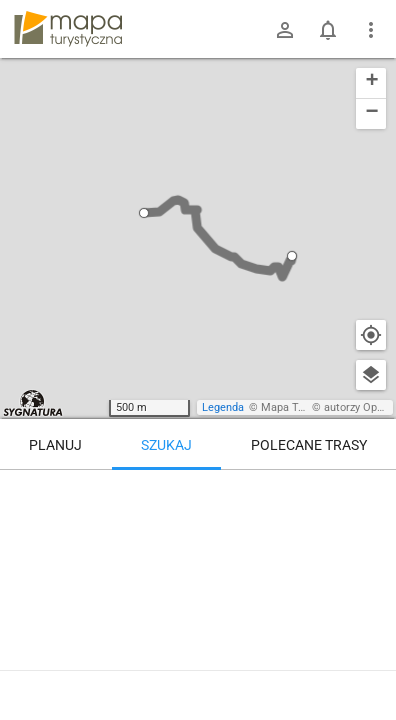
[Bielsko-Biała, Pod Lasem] (119, 555)
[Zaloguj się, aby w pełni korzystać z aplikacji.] (361, 665)
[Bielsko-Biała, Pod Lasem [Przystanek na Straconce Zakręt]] (317, 512)
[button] (144, 213)
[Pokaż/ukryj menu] (371, 30)
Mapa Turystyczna (306, 407)
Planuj (55, 445)
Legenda (223, 407)
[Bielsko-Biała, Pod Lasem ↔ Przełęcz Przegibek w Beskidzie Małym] (317, 597)
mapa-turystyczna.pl (68, 29)
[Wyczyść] (371, 492)
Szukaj (166, 445)
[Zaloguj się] (285, 30)
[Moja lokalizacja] (371, 335)
